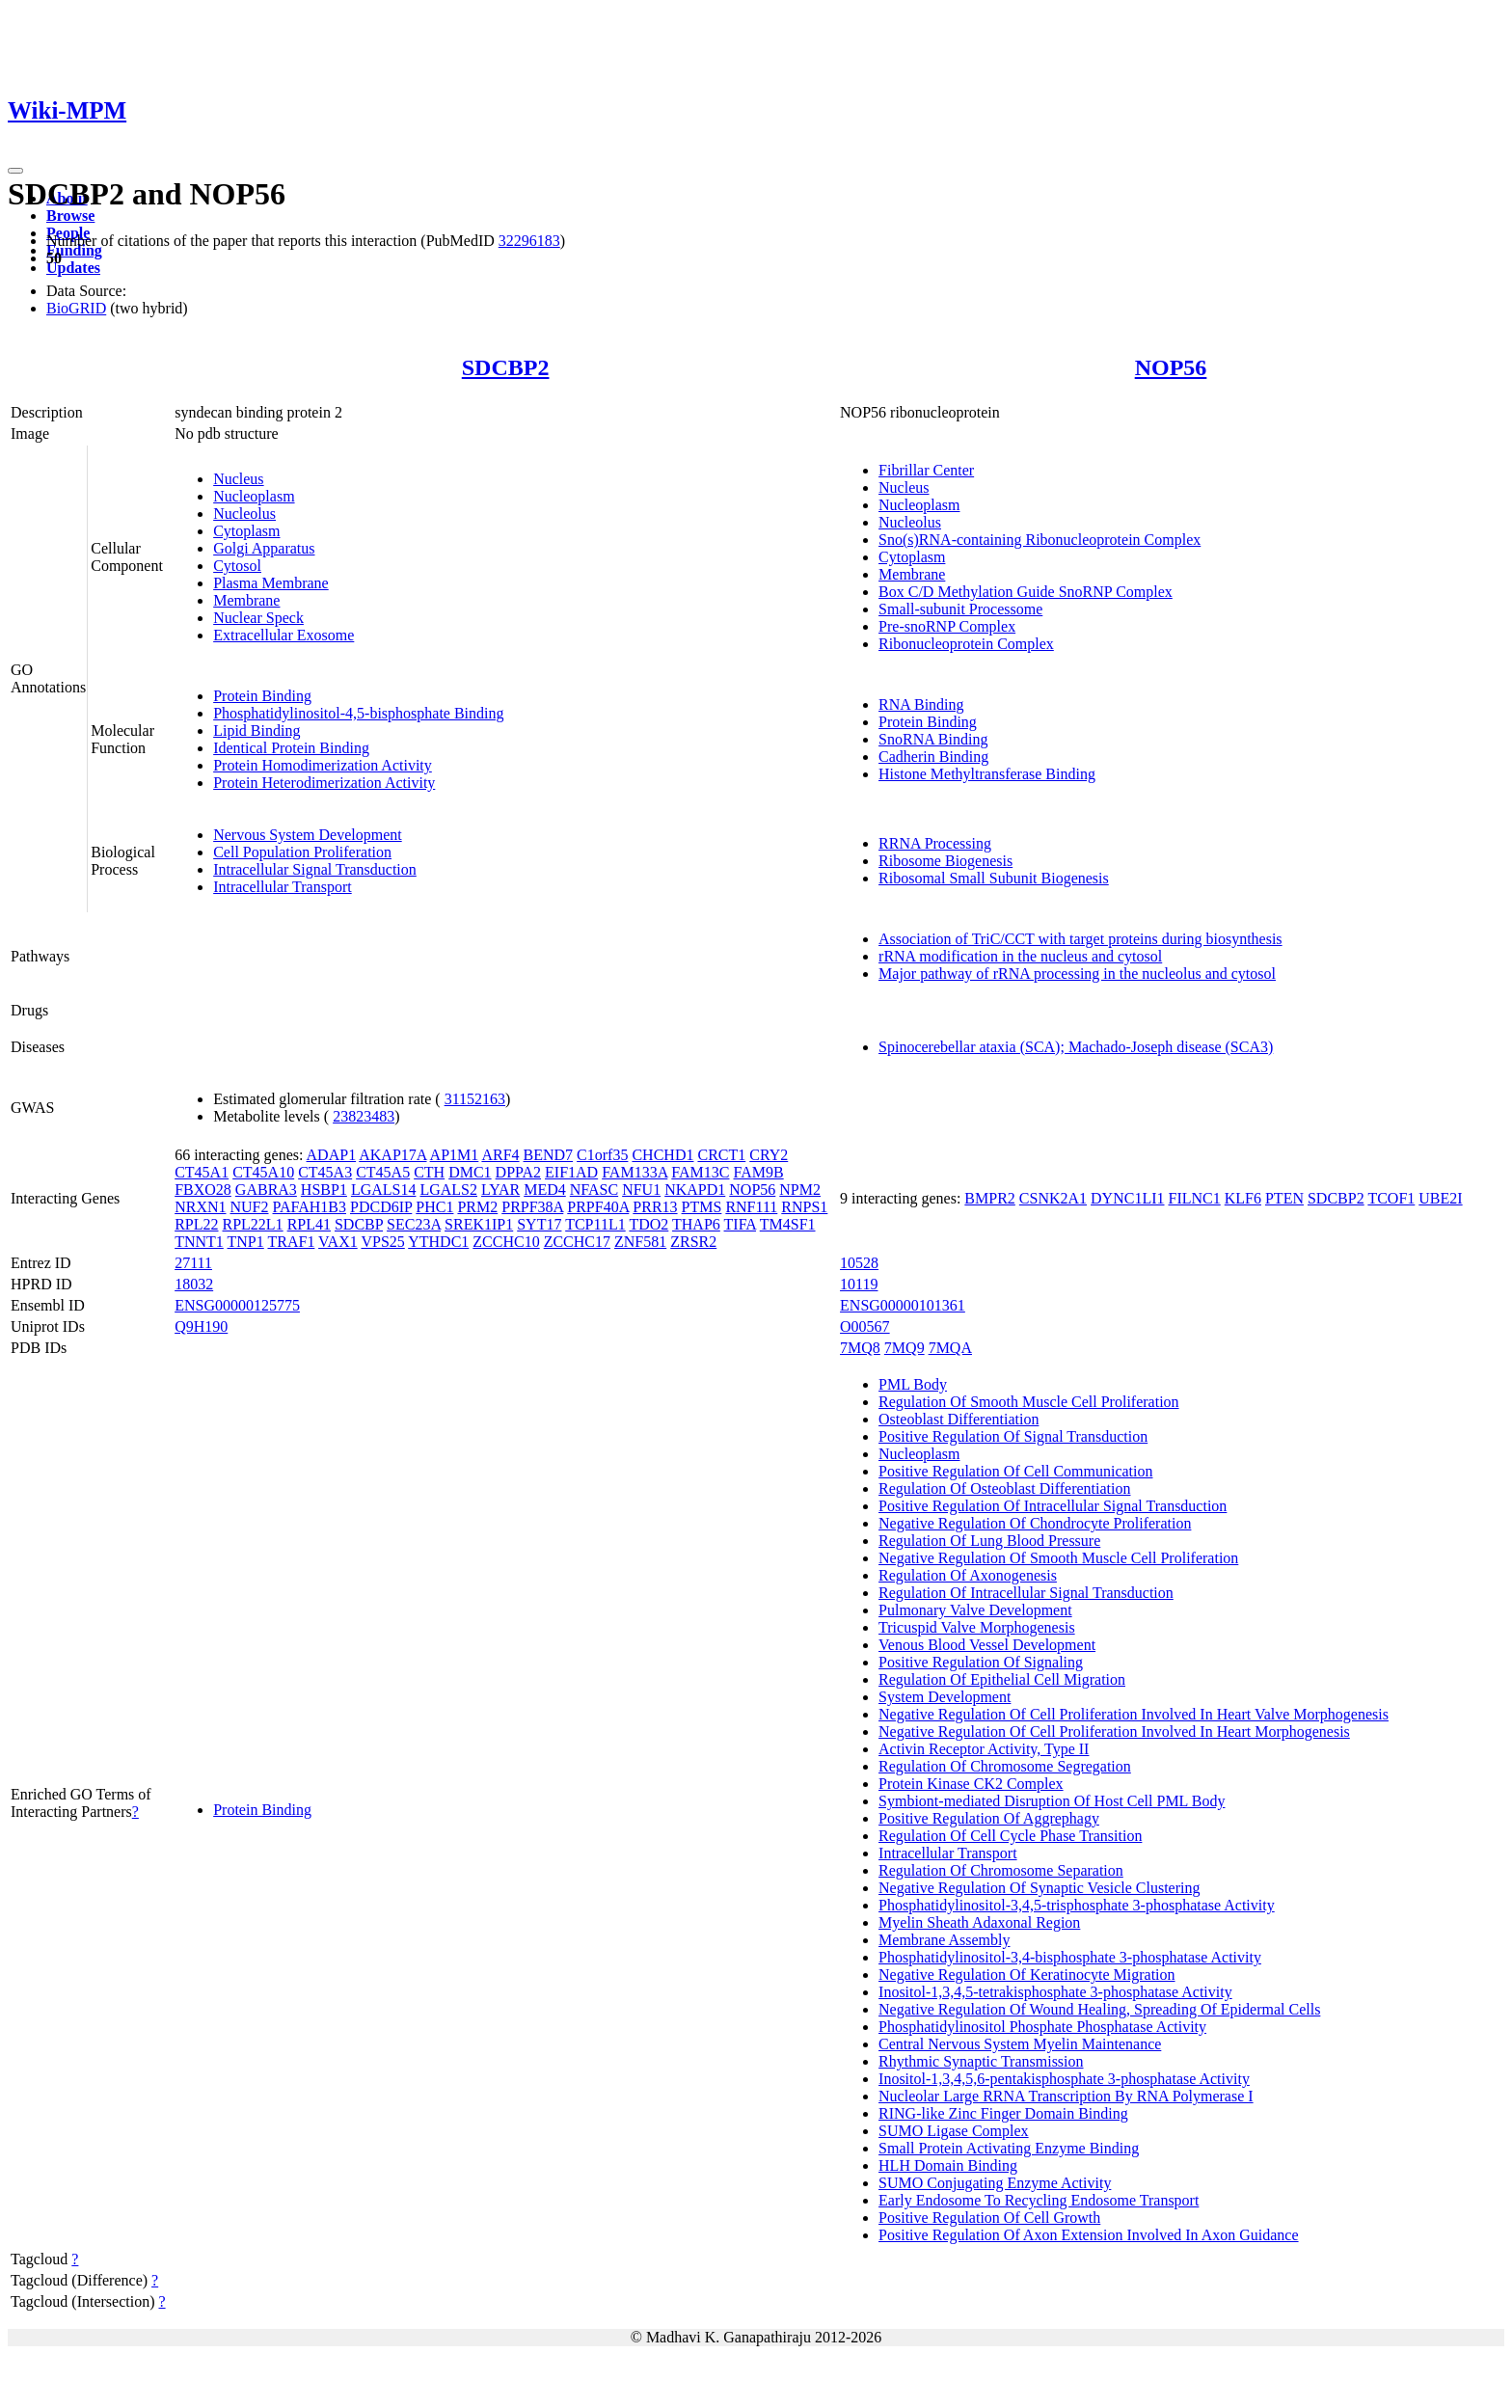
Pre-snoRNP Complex (946, 626)
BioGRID (76, 308)
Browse (70, 215)
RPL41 (309, 1224)
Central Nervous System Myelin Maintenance (1019, 2044)
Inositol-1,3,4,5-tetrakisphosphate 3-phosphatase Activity (1055, 1992)
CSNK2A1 (1053, 1198)
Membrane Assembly (944, 1940)
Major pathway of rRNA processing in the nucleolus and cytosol (1077, 973)
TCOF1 (1391, 1198)
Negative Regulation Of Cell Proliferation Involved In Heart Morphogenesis (1114, 1731)
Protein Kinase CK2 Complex (971, 1783)
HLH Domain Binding (947, 2165)
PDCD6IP (381, 1207)
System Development (944, 1697)
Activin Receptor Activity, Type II (983, 1749)
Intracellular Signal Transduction (315, 869)
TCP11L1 (595, 1224)
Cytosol (237, 565)
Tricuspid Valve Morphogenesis (976, 1627)
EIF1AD (571, 1172)
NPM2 (800, 1189)
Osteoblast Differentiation (958, 1419)
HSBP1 (324, 1189)
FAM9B (759, 1172)
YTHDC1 (438, 1241)
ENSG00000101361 (902, 1305)
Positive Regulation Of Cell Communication (1015, 1471)
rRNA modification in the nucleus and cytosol (1020, 956)
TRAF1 (290, 1241)
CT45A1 (202, 1172)
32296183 (529, 240)
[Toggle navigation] (15, 171)
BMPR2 (989, 1198)
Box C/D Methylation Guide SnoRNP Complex (1025, 591)
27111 (193, 1263)
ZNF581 (640, 1241)
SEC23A (414, 1224)
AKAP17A (392, 1155)
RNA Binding (920, 704)
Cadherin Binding (933, 756)
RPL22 (196, 1224)
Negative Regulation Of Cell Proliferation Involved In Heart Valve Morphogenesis (1133, 1714)
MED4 (545, 1189)
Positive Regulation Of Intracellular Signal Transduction (1052, 1506)
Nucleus (238, 479)
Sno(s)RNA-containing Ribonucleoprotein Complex (1039, 539)
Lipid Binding (256, 730)
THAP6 (696, 1224)
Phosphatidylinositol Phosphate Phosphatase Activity (1042, 2026)
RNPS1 (804, 1207)
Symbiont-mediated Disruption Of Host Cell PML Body (1051, 1801)
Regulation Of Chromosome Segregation (1004, 1766)
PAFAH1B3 (309, 1207)
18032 (194, 1284)
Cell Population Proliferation (302, 852)
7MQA (950, 1347)
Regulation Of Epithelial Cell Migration (1001, 1679)
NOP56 (1171, 367)
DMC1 (469, 1172)
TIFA (740, 1224)
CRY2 (768, 1155)
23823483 (363, 1116)
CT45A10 (263, 1172)
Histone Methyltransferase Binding (986, 774)
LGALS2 (448, 1189)
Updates (73, 267)
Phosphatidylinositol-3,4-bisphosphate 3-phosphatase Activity (1069, 1957)
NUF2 (249, 1207)
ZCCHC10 (505, 1241)
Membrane (246, 600)
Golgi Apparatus (263, 548)
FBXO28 (203, 1189)
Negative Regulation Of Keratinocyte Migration (1026, 1974)
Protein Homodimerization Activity (322, 765)
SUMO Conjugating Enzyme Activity (994, 2183)
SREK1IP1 (479, 1224)
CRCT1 (721, 1155)
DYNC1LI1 (1127, 1198)
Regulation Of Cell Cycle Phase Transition (1010, 1835)
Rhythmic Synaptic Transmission (980, 2061)
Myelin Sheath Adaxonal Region (979, 1922)
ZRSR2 (693, 1241)
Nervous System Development (307, 834)
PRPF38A (532, 1207)
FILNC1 (1195, 1198)
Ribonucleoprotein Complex (966, 644)
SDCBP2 (506, 367)
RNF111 (751, 1207)
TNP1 (246, 1241)
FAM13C (700, 1172)
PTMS (702, 1207)
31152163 (475, 1099)
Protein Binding (262, 696)
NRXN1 (200, 1207)
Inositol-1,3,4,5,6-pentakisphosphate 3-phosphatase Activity (1064, 2078)
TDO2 (648, 1224)
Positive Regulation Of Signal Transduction (1013, 1436)
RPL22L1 (253, 1224)
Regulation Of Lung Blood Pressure (989, 1540)
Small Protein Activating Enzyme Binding (1008, 2148)
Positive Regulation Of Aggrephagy (988, 1818)
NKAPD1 (694, 1189)
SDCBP (359, 1224)
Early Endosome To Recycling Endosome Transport (1038, 2200)
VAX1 (338, 1241)
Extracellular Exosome (283, 635)
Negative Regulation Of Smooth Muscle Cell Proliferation (1058, 1558)
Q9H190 (201, 1326)
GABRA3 (266, 1189)
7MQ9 (904, 1347)
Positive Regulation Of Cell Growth (989, 2217)
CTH (429, 1172)
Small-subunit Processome (960, 609)
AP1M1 (454, 1155)
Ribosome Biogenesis (945, 860)
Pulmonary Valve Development (975, 1610)
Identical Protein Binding (291, 748)
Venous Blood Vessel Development (986, 1645)
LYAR (500, 1189)
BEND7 (549, 1155)
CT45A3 (325, 1172)
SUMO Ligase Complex (953, 2131)
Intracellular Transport (282, 887)
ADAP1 (332, 1155)
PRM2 (477, 1207)
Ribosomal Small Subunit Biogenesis (993, 878)
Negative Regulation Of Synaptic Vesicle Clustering (1039, 1888)
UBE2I (1440, 1198)
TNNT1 (199, 1241)
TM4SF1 (788, 1224)
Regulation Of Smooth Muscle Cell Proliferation (1028, 1401)
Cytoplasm (246, 531)
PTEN (1284, 1198)
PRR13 (655, 1207)
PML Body (912, 1384)
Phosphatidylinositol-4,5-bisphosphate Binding (358, 713)
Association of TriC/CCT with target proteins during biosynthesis (1080, 939)
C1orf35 (602, 1155)
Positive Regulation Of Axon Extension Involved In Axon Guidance (1088, 2235)
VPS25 (382, 1241)
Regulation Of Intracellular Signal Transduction (1026, 1592)
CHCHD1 (662, 1155)
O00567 (865, 1326)
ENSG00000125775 (237, 1305)
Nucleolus (244, 513)
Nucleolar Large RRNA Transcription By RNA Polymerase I (1066, 2096)
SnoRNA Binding (932, 739)
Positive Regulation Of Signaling (980, 1662)
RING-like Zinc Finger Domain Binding (1003, 2113)
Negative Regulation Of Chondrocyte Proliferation (1034, 1523)
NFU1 (641, 1189)
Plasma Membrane (271, 583)
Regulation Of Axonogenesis (967, 1575)
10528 (859, 1263)
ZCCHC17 (577, 1241)
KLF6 (1243, 1198)
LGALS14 (384, 1189)
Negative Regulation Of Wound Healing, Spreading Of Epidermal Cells (1099, 2009)
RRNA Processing (934, 843)
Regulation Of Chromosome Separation (1000, 1870)
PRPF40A (598, 1207)
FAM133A (634, 1172)
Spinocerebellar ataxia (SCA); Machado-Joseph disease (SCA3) (1075, 1047)
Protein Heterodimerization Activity (324, 782)
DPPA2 (518, 1172)
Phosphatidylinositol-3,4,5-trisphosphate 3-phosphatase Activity (1076, 1905)
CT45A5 (383, 1172)
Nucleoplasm (253, 496)
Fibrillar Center (926, 470)
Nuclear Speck (258, 617)
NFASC (594, 1189)
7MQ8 (860, 1347)
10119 (859, 1284)
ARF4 (500, 1155)
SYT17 (539, 1224)
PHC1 (434, 1207)
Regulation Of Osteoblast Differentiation (1004, 1488)
